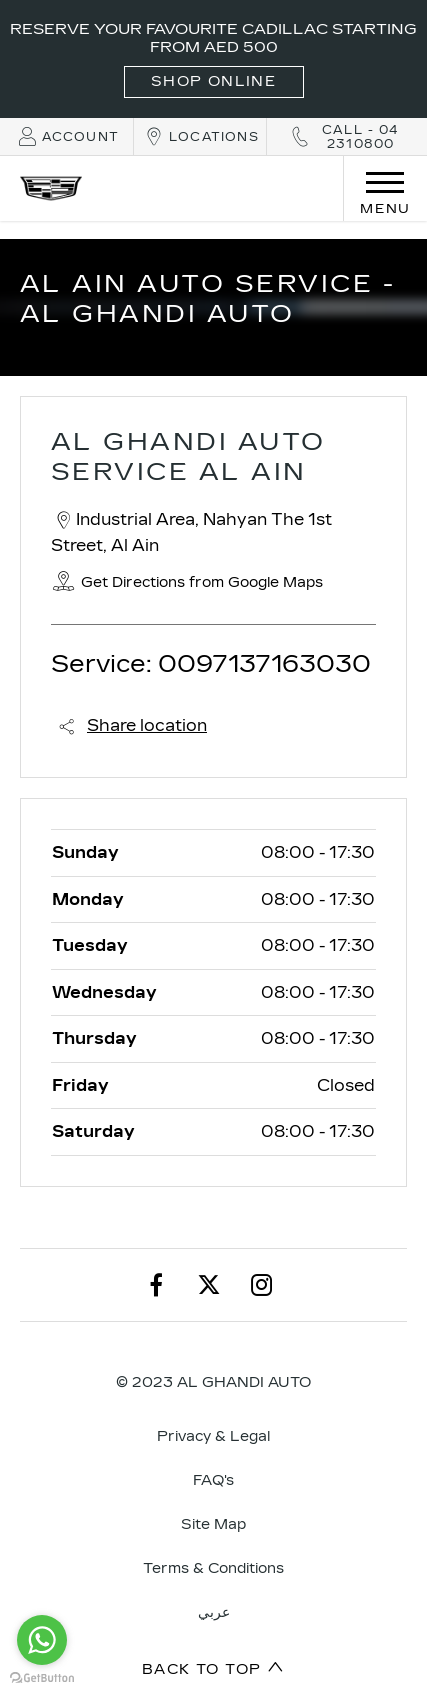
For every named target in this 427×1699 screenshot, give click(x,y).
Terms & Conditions (213, 1568)
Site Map (213, 1524)
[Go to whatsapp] (42, 1640)
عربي (214, 1612)
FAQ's (213, 1480)
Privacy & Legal (213, 1436)
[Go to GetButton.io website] (42, 1678)
